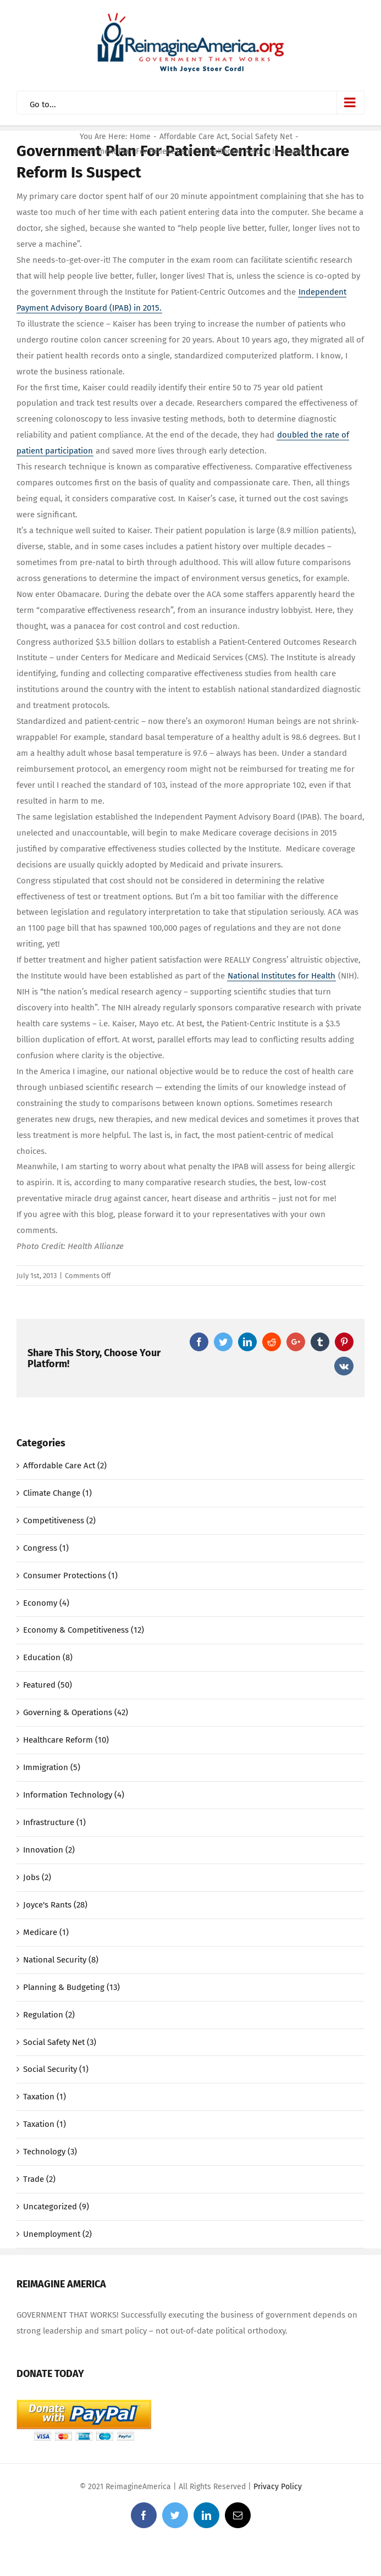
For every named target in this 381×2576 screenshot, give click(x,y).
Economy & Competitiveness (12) (83, 1630)
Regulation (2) (49, 2015)
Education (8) (48, 1657)
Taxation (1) (44, 2097)
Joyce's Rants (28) (55, 1905)
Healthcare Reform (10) (66, 1740)
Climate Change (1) (57, 1493)
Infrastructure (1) (54, 1822)
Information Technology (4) (73, 1795)
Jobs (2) (37, 1877)
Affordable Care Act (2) (65, 1466)
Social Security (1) (56, 2069)
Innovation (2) (49, 1850)
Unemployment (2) (57, 2234)
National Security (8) (60, 1960)
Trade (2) (39, 2179)
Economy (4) (46, 1603)
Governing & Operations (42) (75, 1712)
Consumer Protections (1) (70, 1575)
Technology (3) (50, 2152)
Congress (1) (46, 1548)
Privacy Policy (277, 2486)
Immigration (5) (51, 1767)
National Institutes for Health (281, 976)
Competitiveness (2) (59, 1520)
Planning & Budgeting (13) (71, 1987)
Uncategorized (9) (56, 2207)
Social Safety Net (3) (59, 2042)
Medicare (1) (46, 1932)
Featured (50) (47, 1685)
